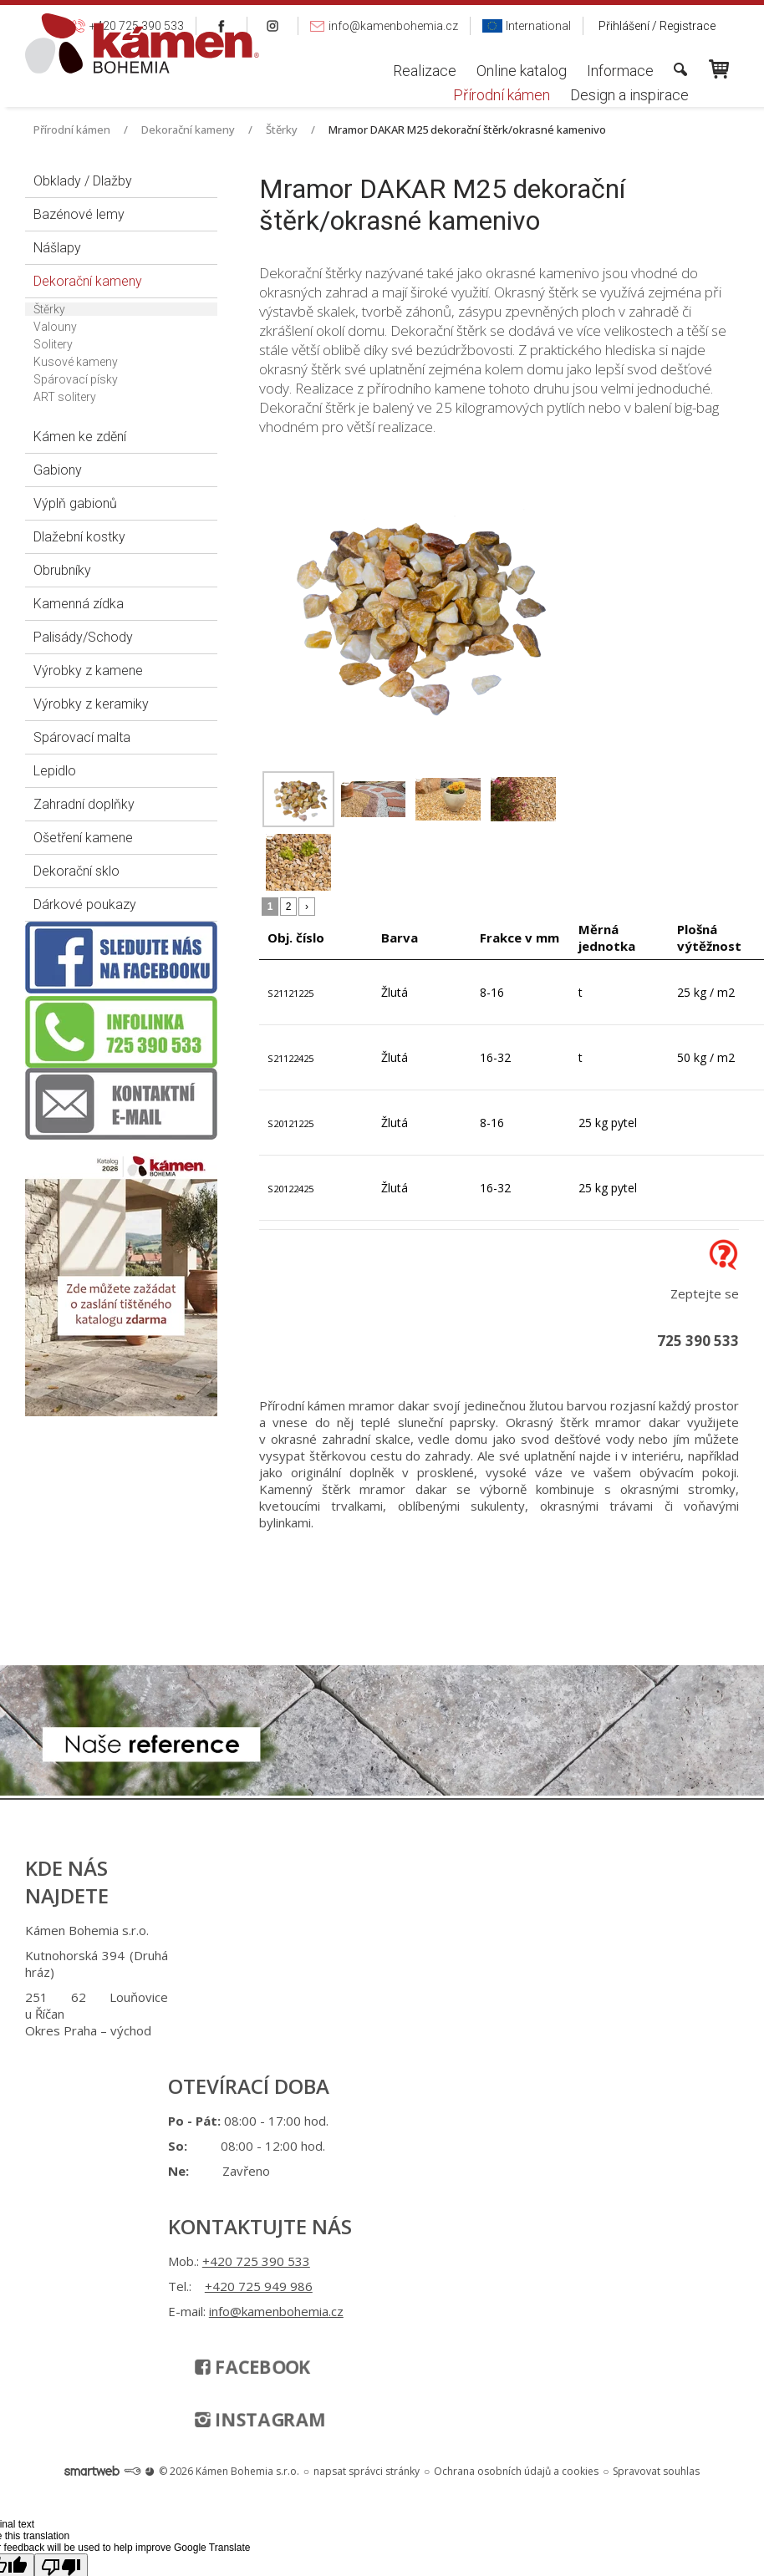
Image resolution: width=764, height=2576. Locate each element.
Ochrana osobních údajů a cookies (516, 2118)
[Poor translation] (61, 2214)
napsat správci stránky (366, 2118)
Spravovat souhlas (656, 2118)
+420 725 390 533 (409, 1930)
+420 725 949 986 (412, 1955)
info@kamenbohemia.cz (416, 1997)
